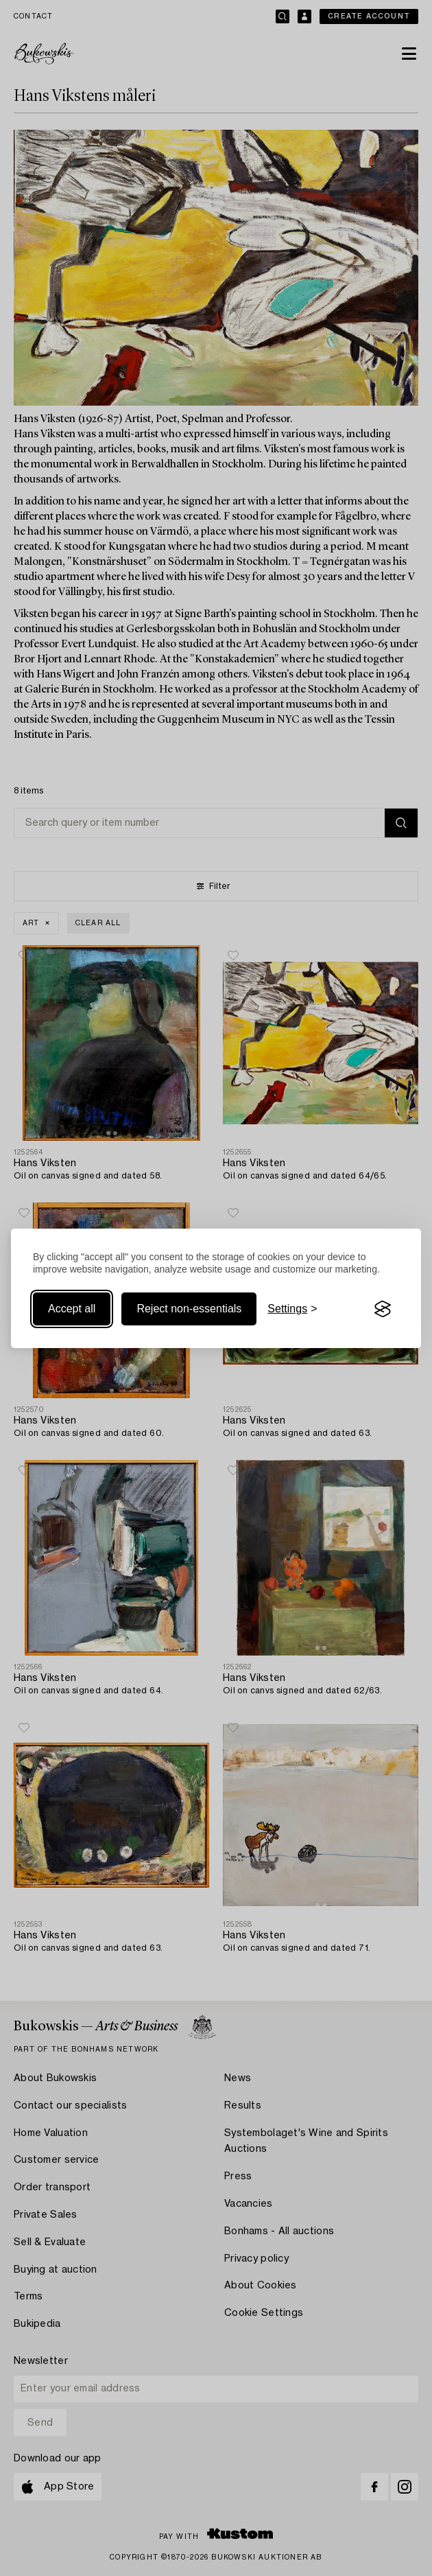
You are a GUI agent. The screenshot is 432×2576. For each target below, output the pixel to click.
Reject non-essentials (188, 1308)
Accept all (71, 1308)
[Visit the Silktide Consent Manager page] (382, 1308)
